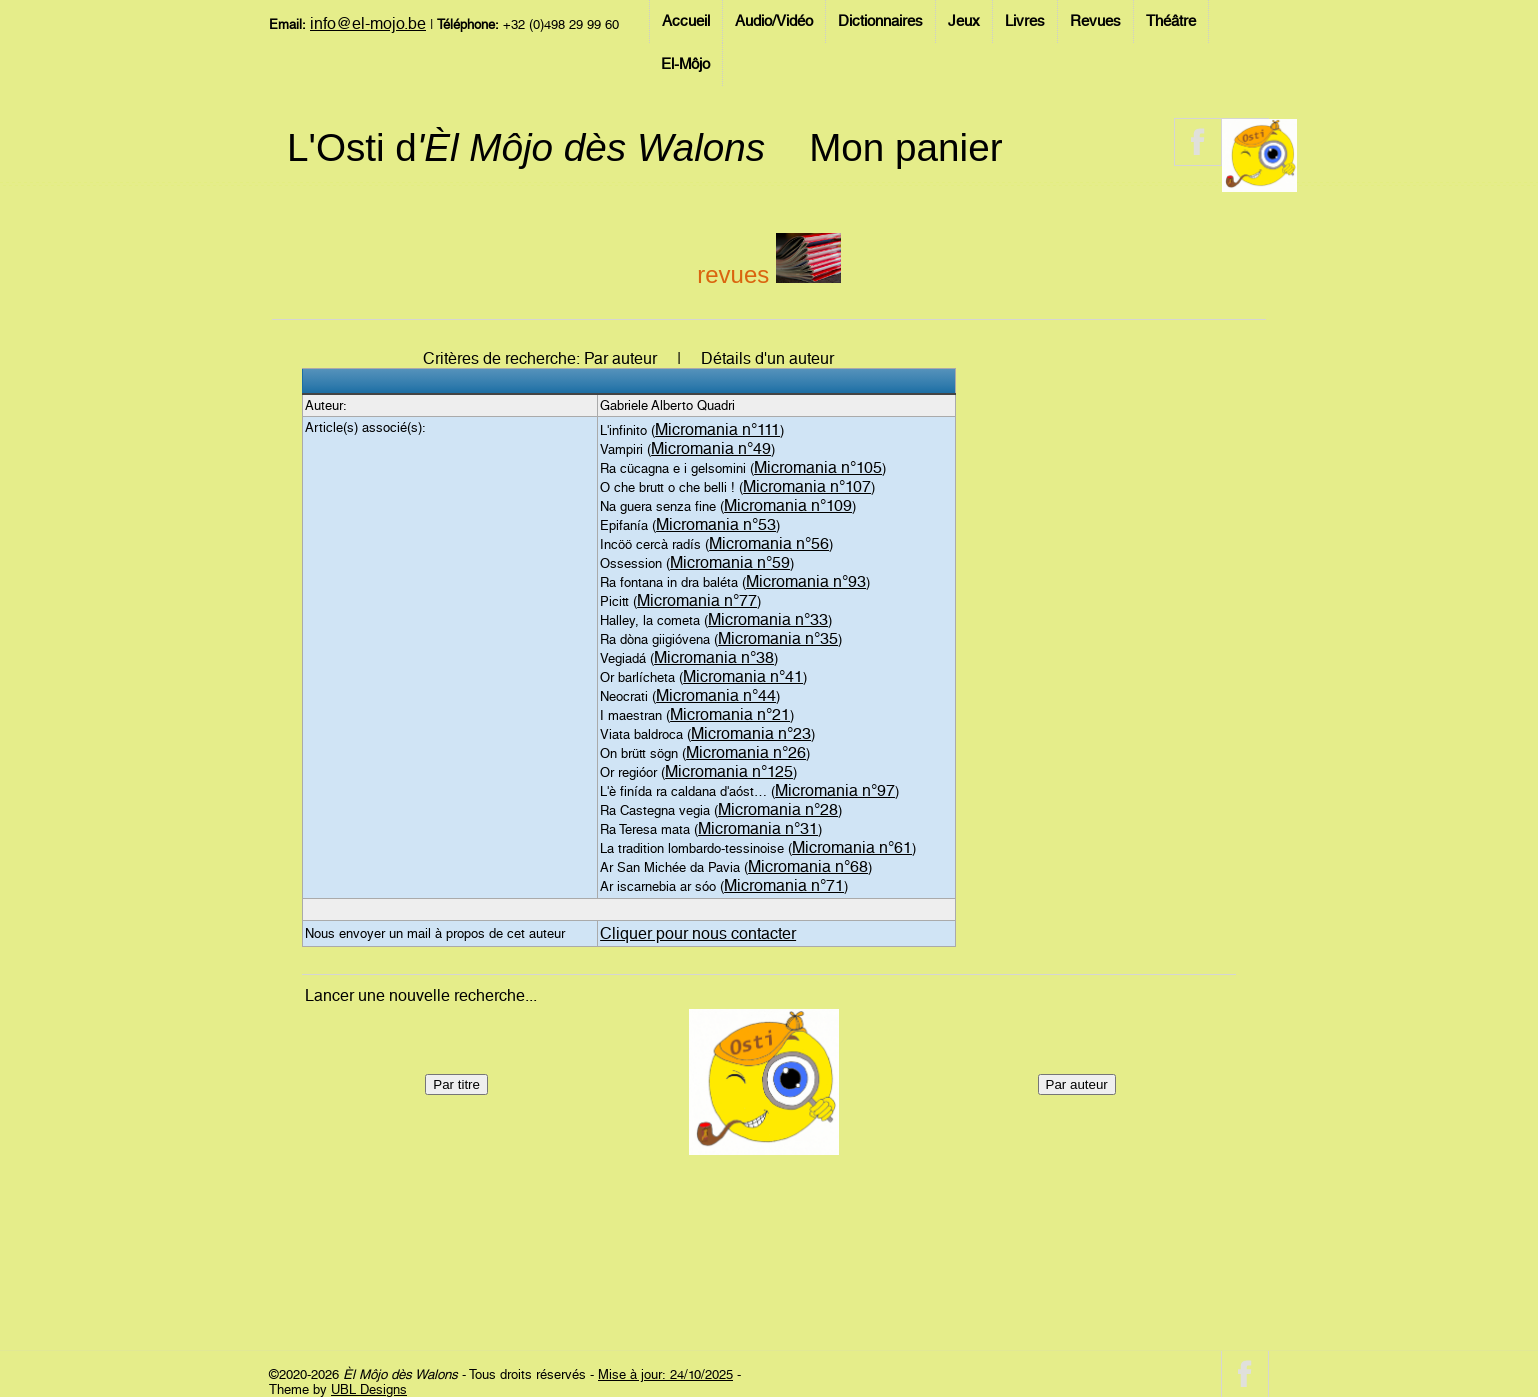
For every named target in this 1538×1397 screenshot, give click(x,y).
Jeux (964, 21)
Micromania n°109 (788, 505)
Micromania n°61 (852, 847)
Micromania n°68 (808, 866)
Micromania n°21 (730, 714)
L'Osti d (526, 147)
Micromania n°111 (717, 429)
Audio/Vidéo (774, 21)
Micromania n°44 (716, 695)
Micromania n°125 (729, 771)
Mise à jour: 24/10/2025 (665, 1374)
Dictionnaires (880, 21)
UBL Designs (369, 1389)
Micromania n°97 (835, 790)
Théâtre (1171, 21)
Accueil (686, 21)
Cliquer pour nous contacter (698, 933)
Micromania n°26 (746, 752)
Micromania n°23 (751, 733)
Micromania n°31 (758, 828)
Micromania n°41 (743, 676)
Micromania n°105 (818, 467)
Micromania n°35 (778, 638)
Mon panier (905, 147)
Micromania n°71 (784, 885)
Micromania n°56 (769, 543)
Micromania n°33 (768, 619)
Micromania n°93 (806, 581)
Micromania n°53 (716, 524)
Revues (1095, 21)
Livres (1025, 21)
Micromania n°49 (711, 448)
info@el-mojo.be (368, 23)
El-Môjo (685, 64)
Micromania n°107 (807, 486)
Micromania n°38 (714, 657)
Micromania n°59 (730, 562)
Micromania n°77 (697, 600)
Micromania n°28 (778, 809)
